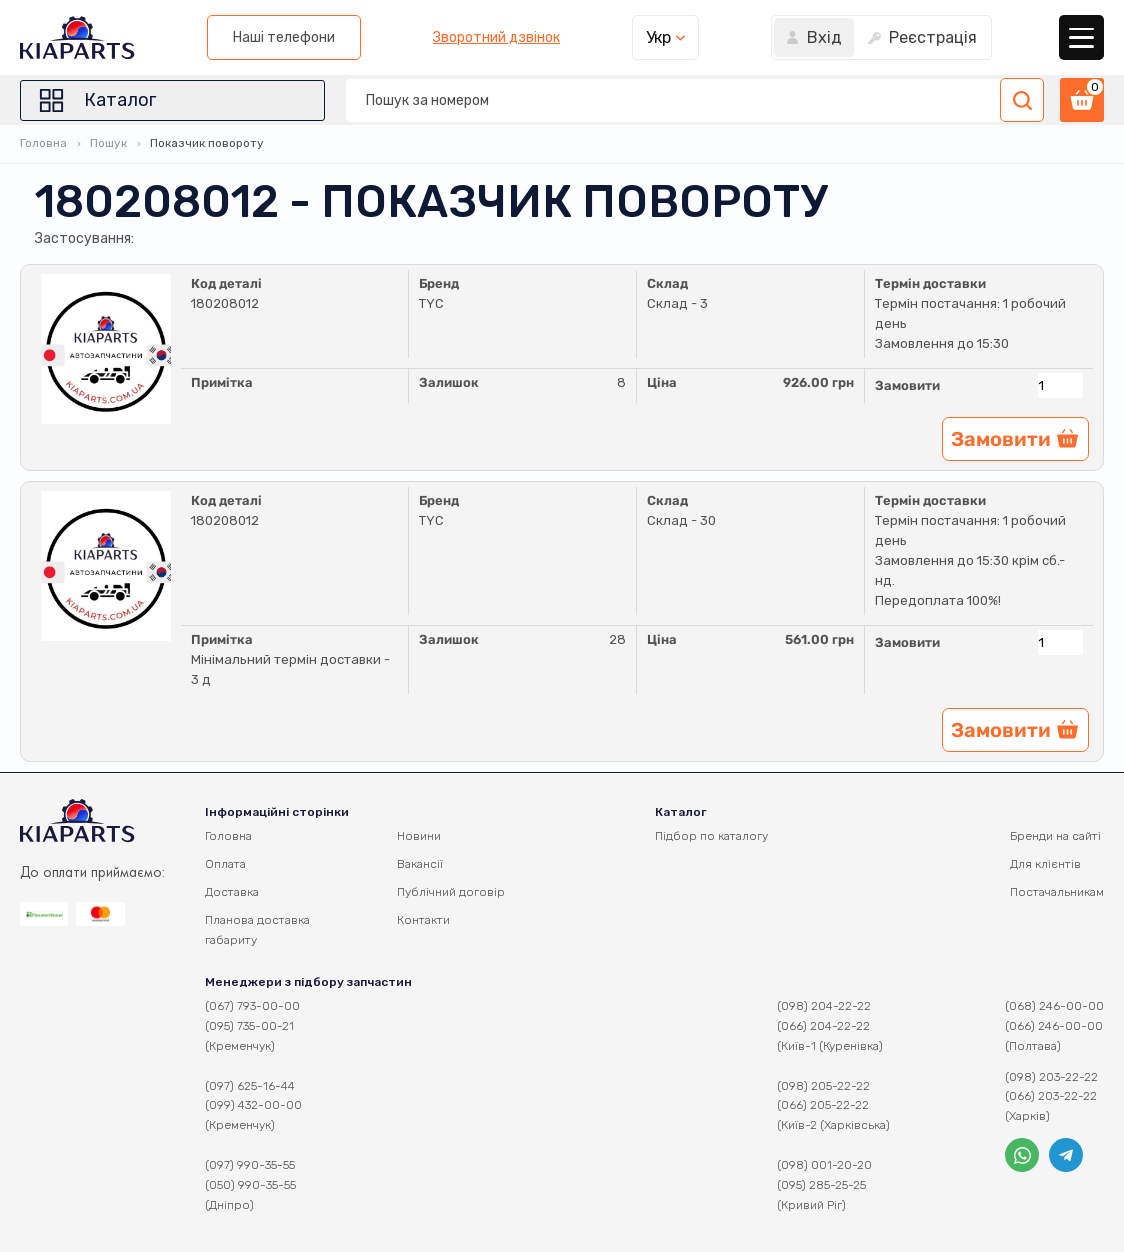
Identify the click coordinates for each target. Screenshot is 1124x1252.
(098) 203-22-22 (1051, 1077)
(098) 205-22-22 (823, 1086)
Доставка (232, 892)
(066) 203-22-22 (1051, 1096)
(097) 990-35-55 (250, 1165)
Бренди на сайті (1055, 836)
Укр (658, 37)
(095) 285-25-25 (821, 1185)
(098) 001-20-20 (824, 1165)
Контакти (423, 920)
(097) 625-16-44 (250, 1086)
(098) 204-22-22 (824, 1006)
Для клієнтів (1045, 864)
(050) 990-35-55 (250, 1185)
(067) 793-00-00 (252, 1006)
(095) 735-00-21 (249, 1026)
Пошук (108, 143)
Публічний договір (451, 892)
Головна (43, 143)
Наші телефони (284, 37)
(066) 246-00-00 (1054, 1026)
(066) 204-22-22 (823, 1026)
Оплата (225, 864)
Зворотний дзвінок (496, 38)
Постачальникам (1057, 892)
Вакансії (420, 864)
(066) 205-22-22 (823, 1105)
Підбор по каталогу (711, 836)
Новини (419, 836)
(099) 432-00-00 (253, 1105)
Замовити (907, 385)
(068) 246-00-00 (1054, 1006)
